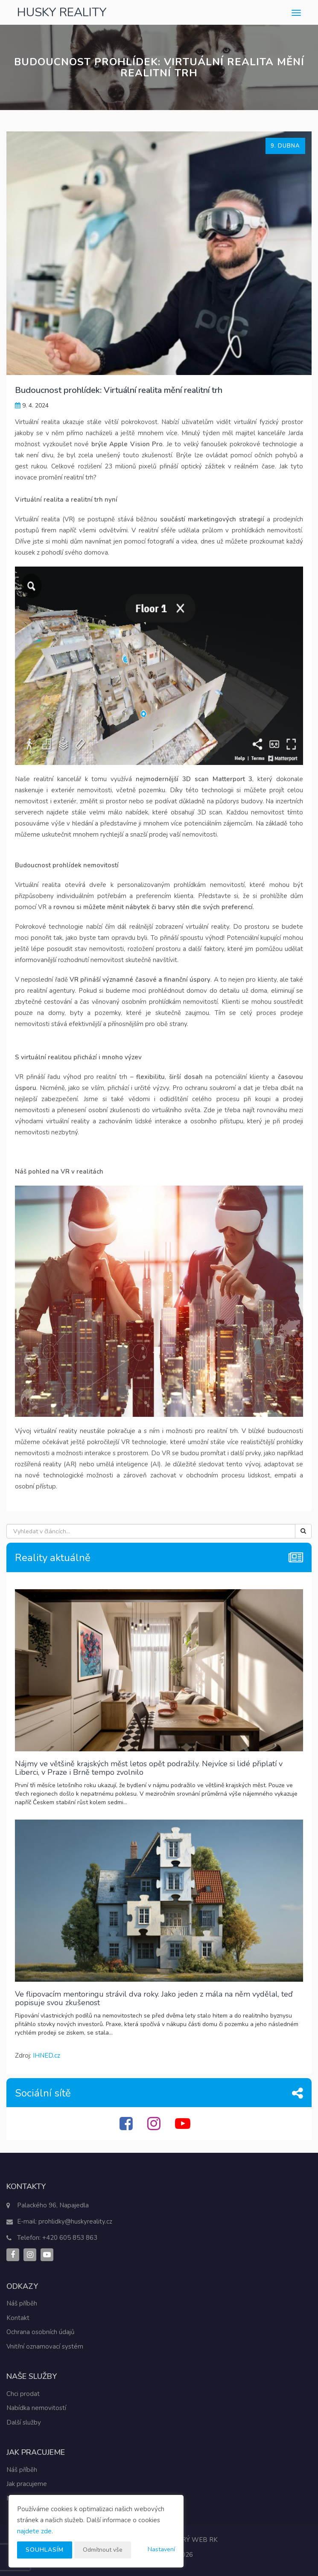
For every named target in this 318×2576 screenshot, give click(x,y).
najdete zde (34, 2531)
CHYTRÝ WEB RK (191, 2539)
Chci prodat (23, 2394)
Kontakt (17, 2318)
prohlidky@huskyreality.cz (75, 2221)
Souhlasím (45, 2550)
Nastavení (161, 2549)
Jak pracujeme (26, 2484)
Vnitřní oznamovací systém (44, 2346)
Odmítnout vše (103, 2550)
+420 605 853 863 (69, 2237)
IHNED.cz (46, 2055)
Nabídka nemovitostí (36, 2408)
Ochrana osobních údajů (40, 2332)
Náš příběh (21, 2303)
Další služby (23, 2422)
